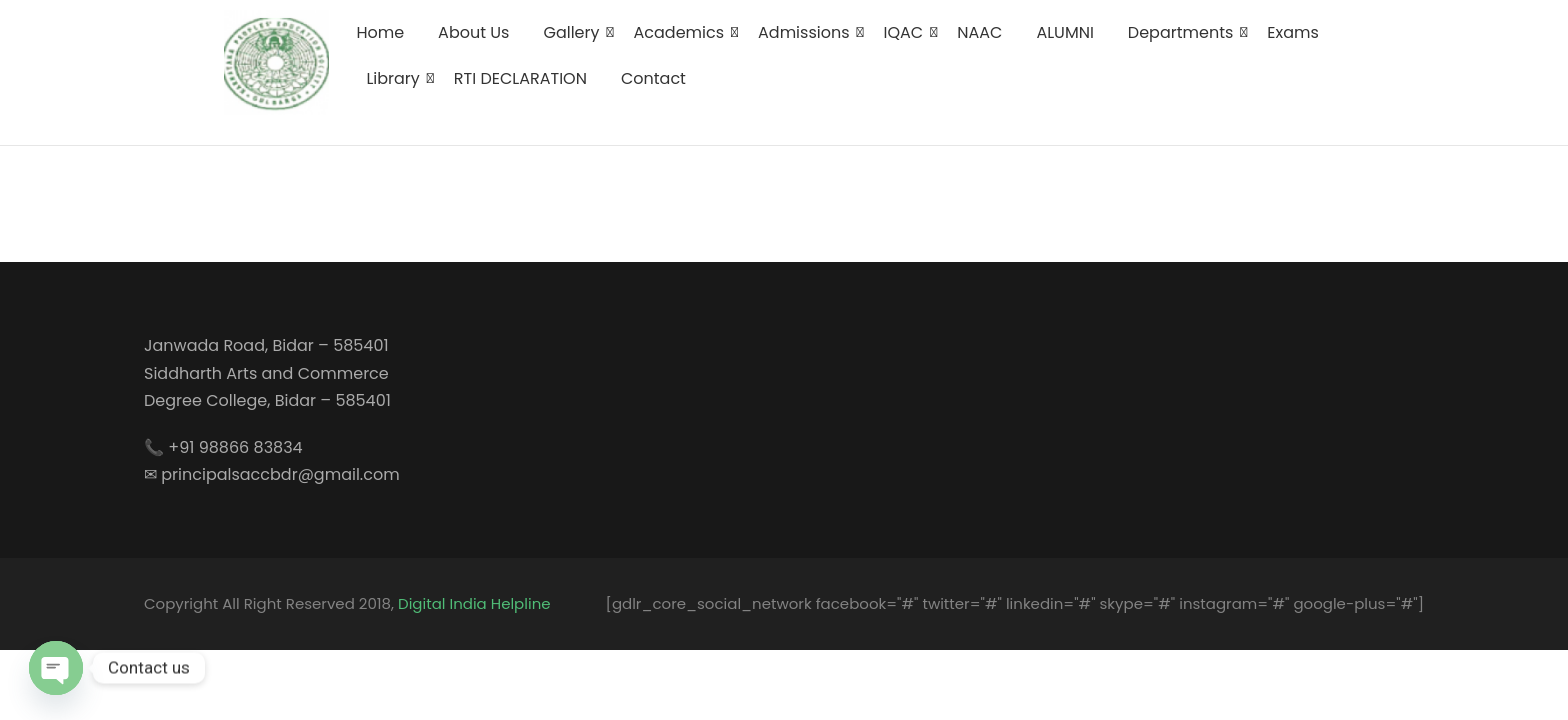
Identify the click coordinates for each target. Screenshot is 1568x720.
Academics (683, 32)
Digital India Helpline (474, 603)
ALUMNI (1064, 32)
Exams (1293, 32)
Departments (1184, 32)
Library (396, 78)
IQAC (907, 32)
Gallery (574, 32)
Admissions (807, 32)
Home (380, 32)
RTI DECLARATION (520, 78)
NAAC (979, 32)
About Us (473, 32)
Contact (653, 78)
